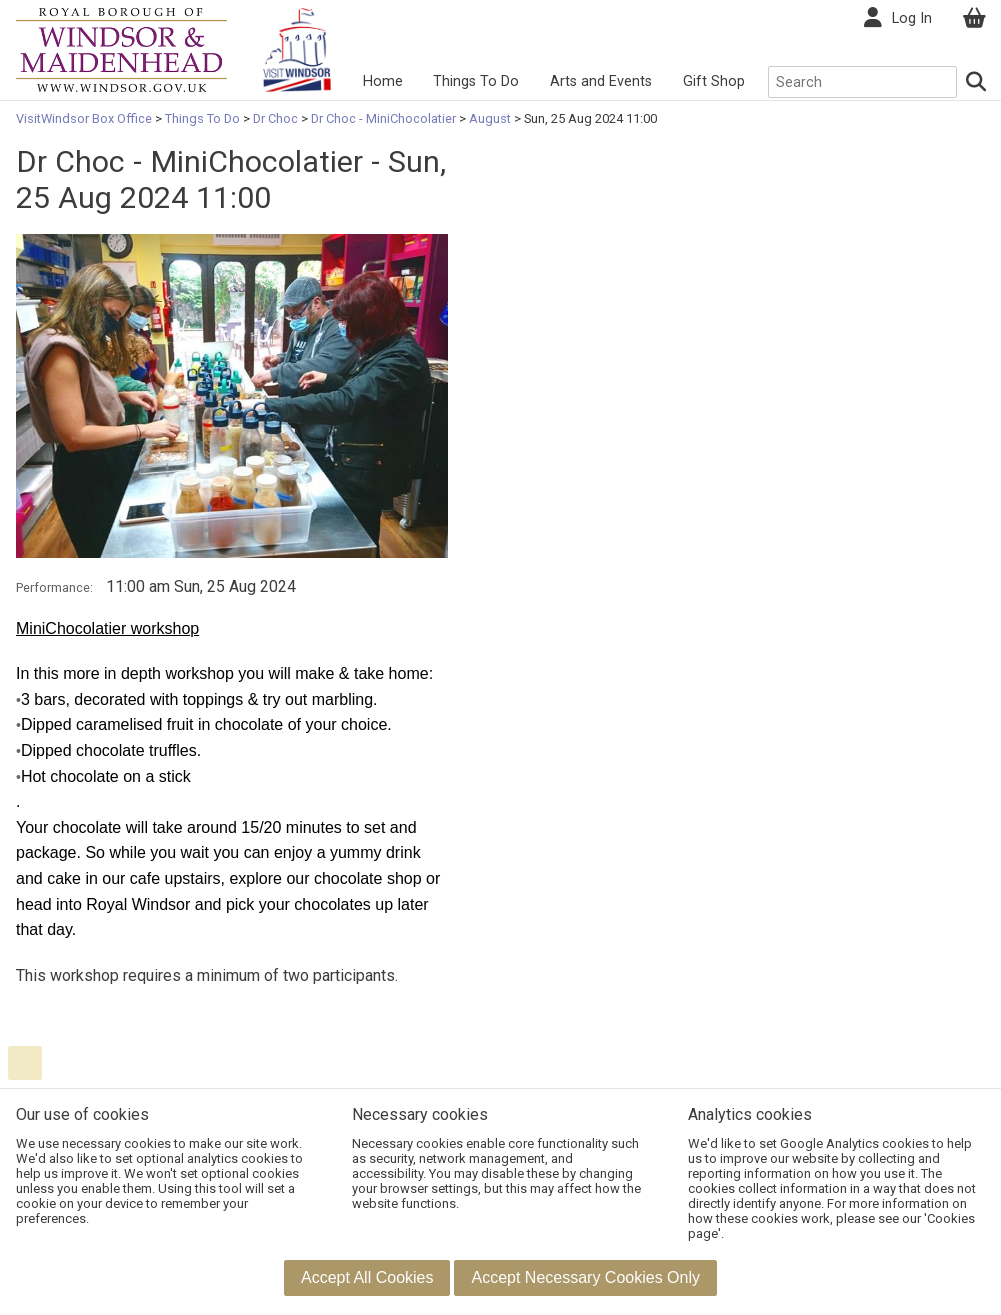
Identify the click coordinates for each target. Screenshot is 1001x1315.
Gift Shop (714, 81)
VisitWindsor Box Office (85, 118)
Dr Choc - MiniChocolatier (383, 118)
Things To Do (476, 81)
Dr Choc (275, 118)
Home (383, 81)
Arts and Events (601, 81)
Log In (912, 18)
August (490, 118)
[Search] (977, 82)
